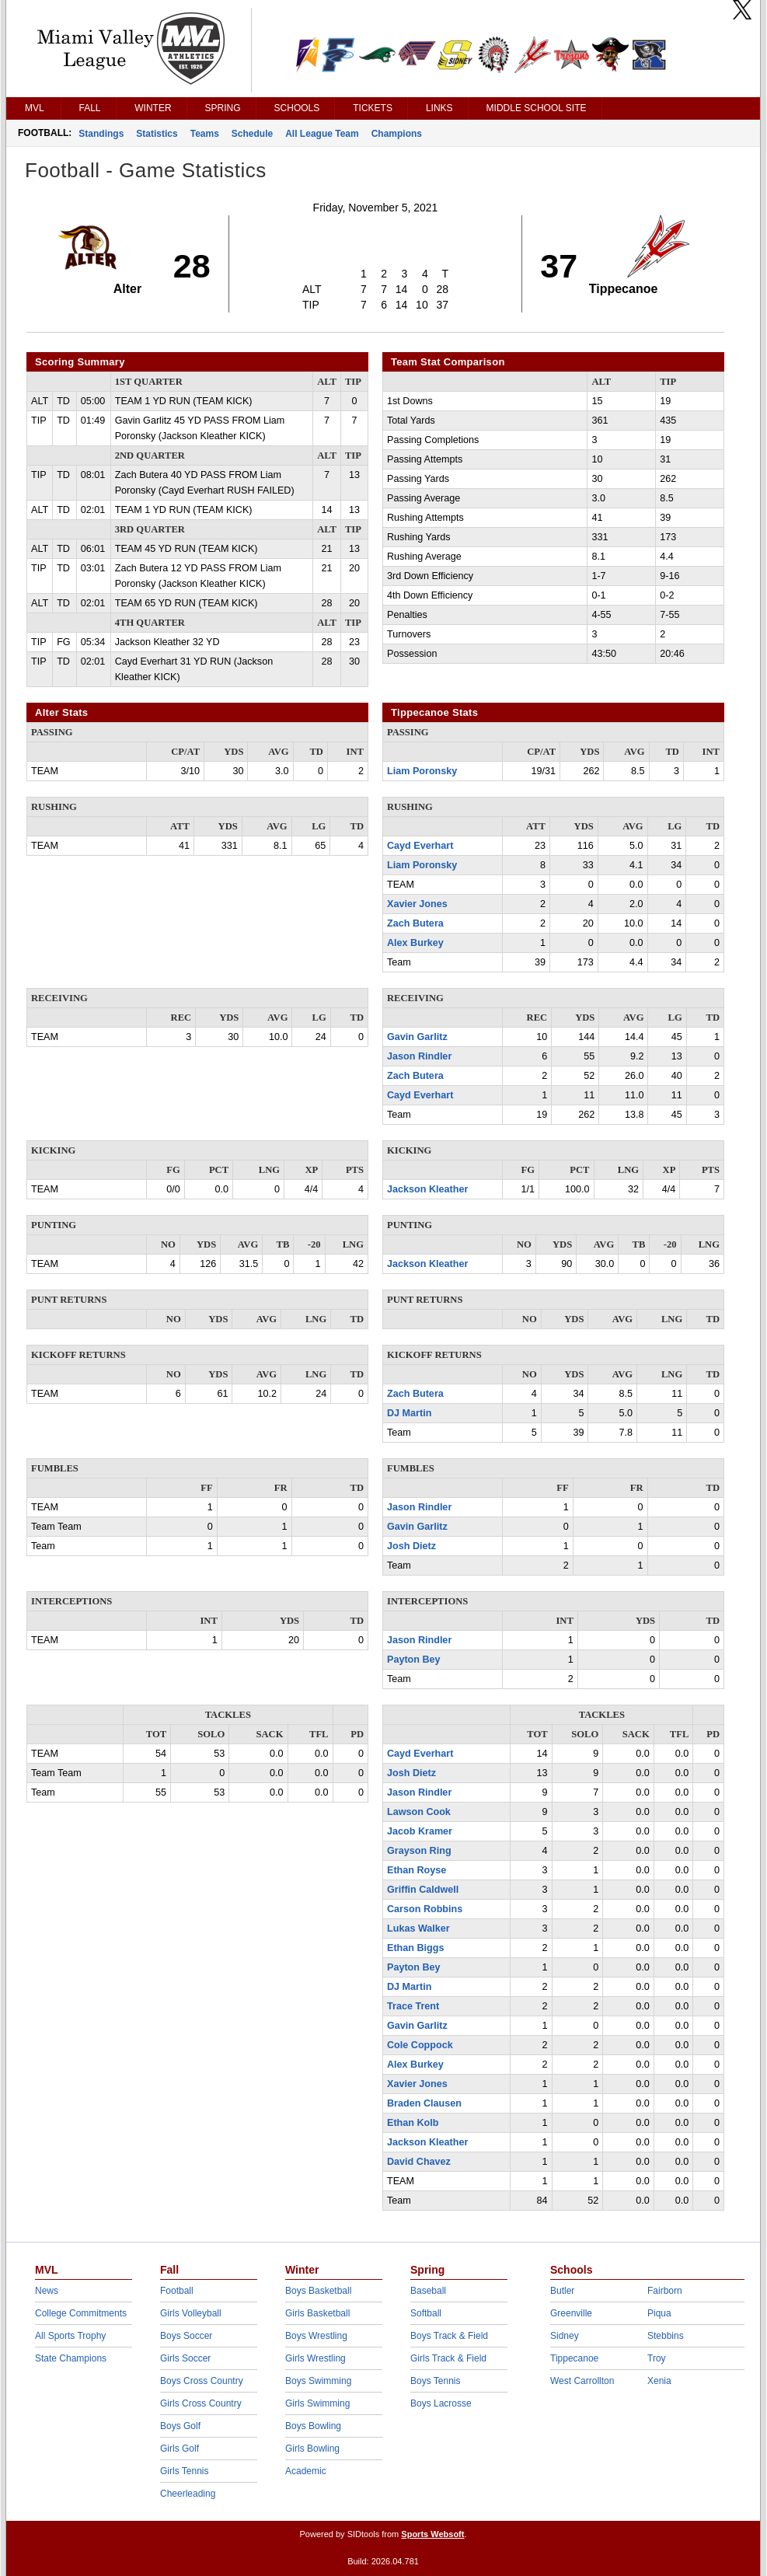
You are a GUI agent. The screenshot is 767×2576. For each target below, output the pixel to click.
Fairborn (664, 2290)
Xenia (659, 2380)
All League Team (321, 133)
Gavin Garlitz (417, 1036)
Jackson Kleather (427, 1189)
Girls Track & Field (448, 2358)
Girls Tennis (184, 2471)
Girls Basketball (317, 2313)
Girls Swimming (317, 2403)
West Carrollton (582, 2380)
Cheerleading (187, 2493)
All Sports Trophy (70, 2335)
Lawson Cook (419, 1811)
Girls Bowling (312, 2448)
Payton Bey (414, 1659)
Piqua (659, 2313)
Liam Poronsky (422, 771)
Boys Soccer (186, 2335)
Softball (425, 2313)
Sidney (564, 2335)
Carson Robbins (424, 1909)
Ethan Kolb (412, 2122)
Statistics (156, 133)
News (46, 2290)
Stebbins (665, 2335)
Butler (562, 2290)
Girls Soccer (185, 2358)
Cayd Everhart (420, 845)
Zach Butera (415, 923)
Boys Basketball (318, 2290)
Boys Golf (180, 2426)
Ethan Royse (416, 1870)
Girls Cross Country (201, 2403)
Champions (396, 133)
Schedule (252, 133)
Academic (305, 2471)
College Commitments (81, 2313)
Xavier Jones (417, 904)
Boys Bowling (313, 2426)
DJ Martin (409, 1413)
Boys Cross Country (201, 2380)
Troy (656, 2358)
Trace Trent (413, 2006)
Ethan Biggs (415, 1947)
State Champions (70, 2358)
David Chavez (419, 2161)
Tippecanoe (574, 2358)
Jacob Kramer (419, 1831)
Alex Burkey (415, 942)
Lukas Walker (418, 1928)
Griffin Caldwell (422, 1889)
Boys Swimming (318, 2380)
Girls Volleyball (190, 2313)
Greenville (571, 2313)
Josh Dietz (411, 1546)
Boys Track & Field (449, 2335)
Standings (101, 133)
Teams (204, 133)
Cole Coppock (420, 2045)
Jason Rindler (419, 1056)
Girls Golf (179, 2448)
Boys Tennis (435, 2380)
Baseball (428, 2290)
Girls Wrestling (315, 2358)
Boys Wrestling (316, 2335)
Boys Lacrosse (441, 2403)
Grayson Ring (419, 1850)
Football (176, 2290)
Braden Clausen (424, 2103)
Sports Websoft (432, 2534)
